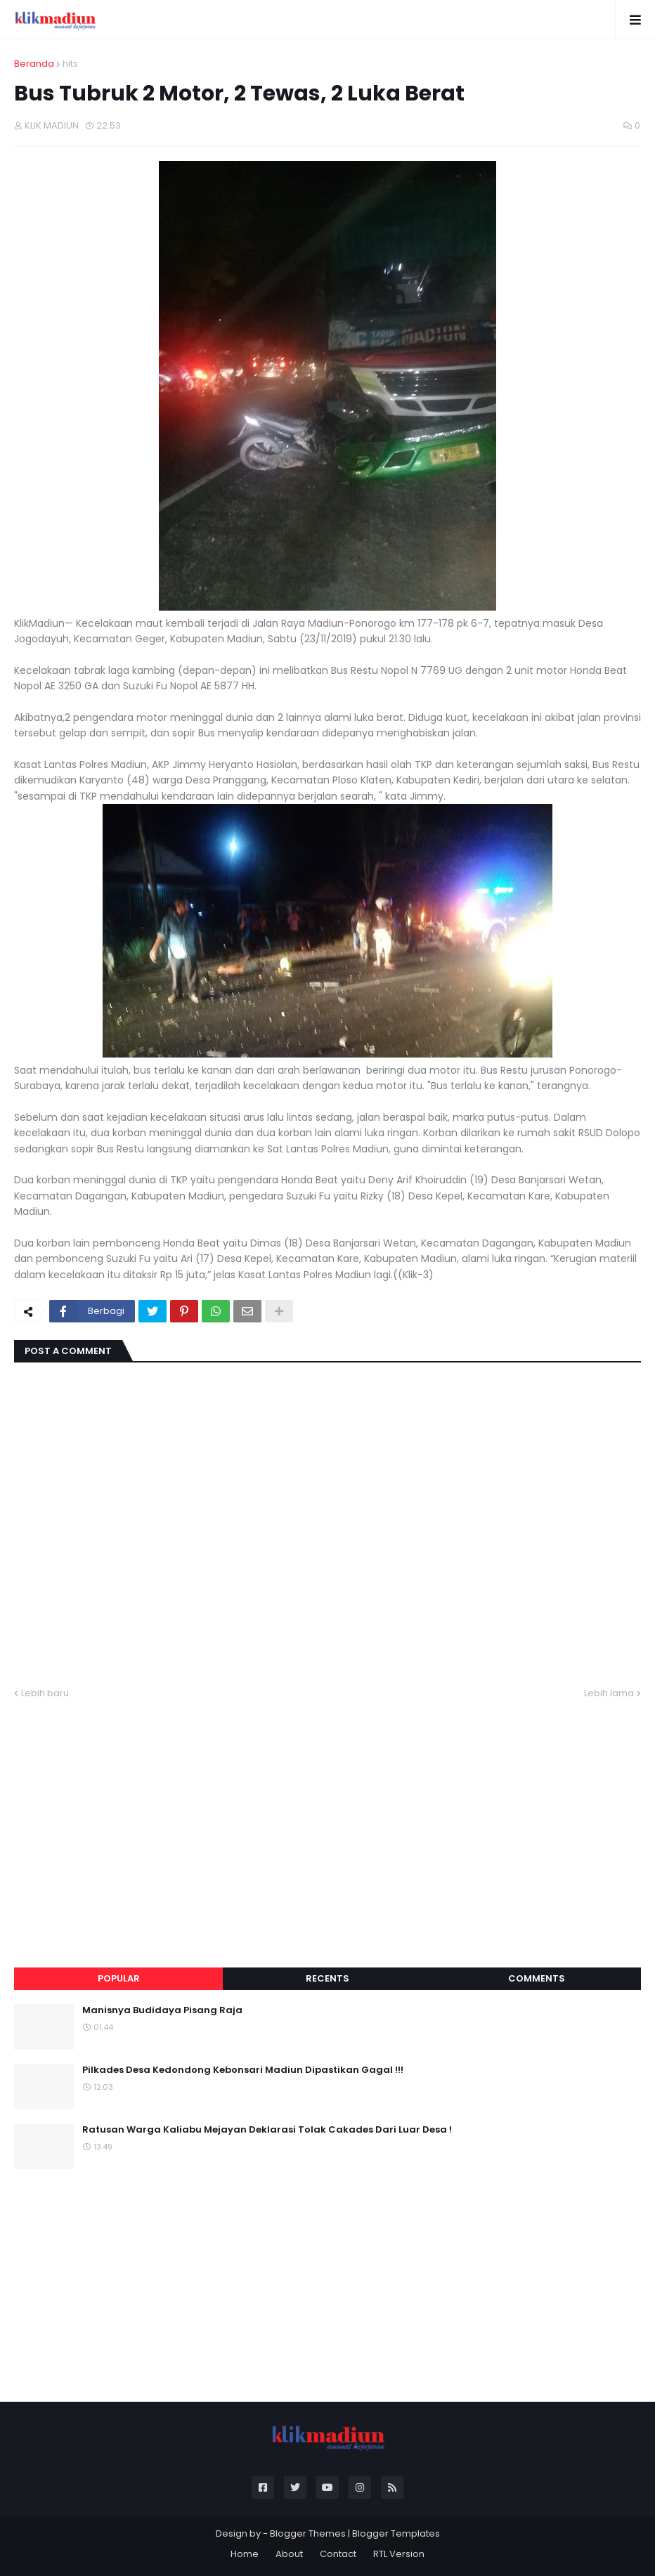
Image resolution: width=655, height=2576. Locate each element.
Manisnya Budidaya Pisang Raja (162, 2010)
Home (245, 2554)
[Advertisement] (327, 1816)
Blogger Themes (308, 2533)
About (289, 2554)
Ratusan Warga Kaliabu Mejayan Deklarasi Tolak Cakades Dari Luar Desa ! (267, 2129)
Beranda (34, 63)
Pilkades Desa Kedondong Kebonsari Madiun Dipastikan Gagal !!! (242, 2070)
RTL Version (398, 2554)
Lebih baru (45, 1693)
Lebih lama (609, 1693)
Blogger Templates (396, 2533)
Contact (338, 2554)
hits (70, 63)
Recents (327, 1978)
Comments (536, 1978)
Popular (119, 1978)
